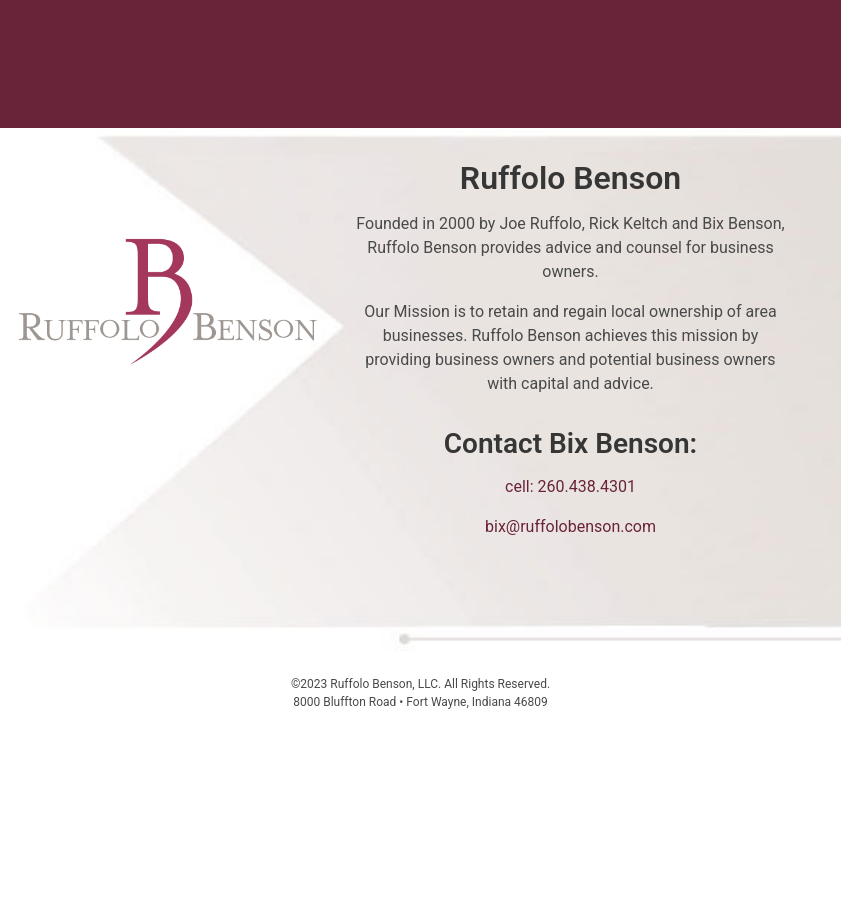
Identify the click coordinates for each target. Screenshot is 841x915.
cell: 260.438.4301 (570, 486)
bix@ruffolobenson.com (570, 526)
